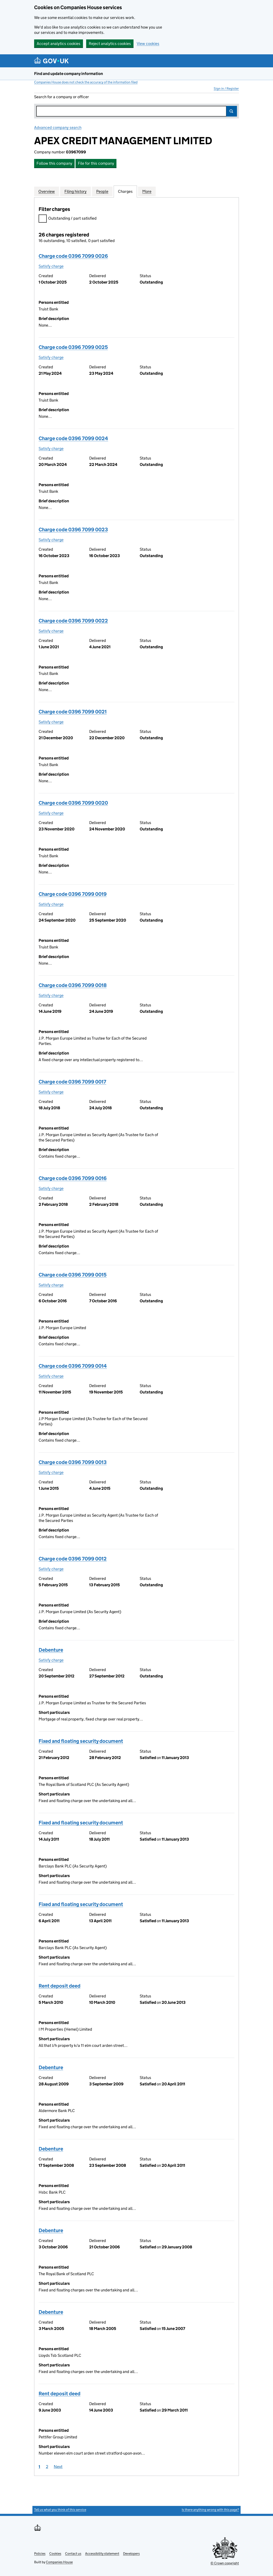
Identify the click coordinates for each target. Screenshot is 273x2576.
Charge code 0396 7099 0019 (73, 894)
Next (58, 2466)
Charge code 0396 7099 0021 (73, 712)
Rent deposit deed (59, 1986)
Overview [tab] (46, 191)
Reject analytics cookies (110, 43)
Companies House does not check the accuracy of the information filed (86, 82)
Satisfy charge (51, 266)
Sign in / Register (226, 88)
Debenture (51, 1650)
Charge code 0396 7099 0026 (73, 256)
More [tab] (146, 191)
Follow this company (54, 163)
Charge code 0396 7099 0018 (73, 985)
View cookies (148, 44)
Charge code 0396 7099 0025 (73, 347)
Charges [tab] (125, 191)
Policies (39, 2554)
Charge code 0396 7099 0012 (73, 1559)
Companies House (59, 2562)
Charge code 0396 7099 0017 (72, 1082)
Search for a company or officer (61, 96)
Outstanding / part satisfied (68, 219)
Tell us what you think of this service (60, 2510)
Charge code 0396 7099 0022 (73, 621)
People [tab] (102, 191)
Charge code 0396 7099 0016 (73, 1178)
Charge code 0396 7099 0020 (73, 803)
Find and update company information (68, 73)
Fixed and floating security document (81, 1741)
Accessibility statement (102, 2554)
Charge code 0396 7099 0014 (73, 1366)
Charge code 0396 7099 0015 (73, 1275)
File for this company (96, 163)
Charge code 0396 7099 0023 (73, 529)
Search (231, 111)
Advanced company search (57, 127)
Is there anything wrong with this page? (210, 2510)
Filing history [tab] (75, 191)
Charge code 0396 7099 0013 (73, 1462)
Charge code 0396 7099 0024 (73, 438)
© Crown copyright (225, 2563)
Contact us (73, 2554)
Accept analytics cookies (58, 43)
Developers (131, 2554)
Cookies (55, 2554)
